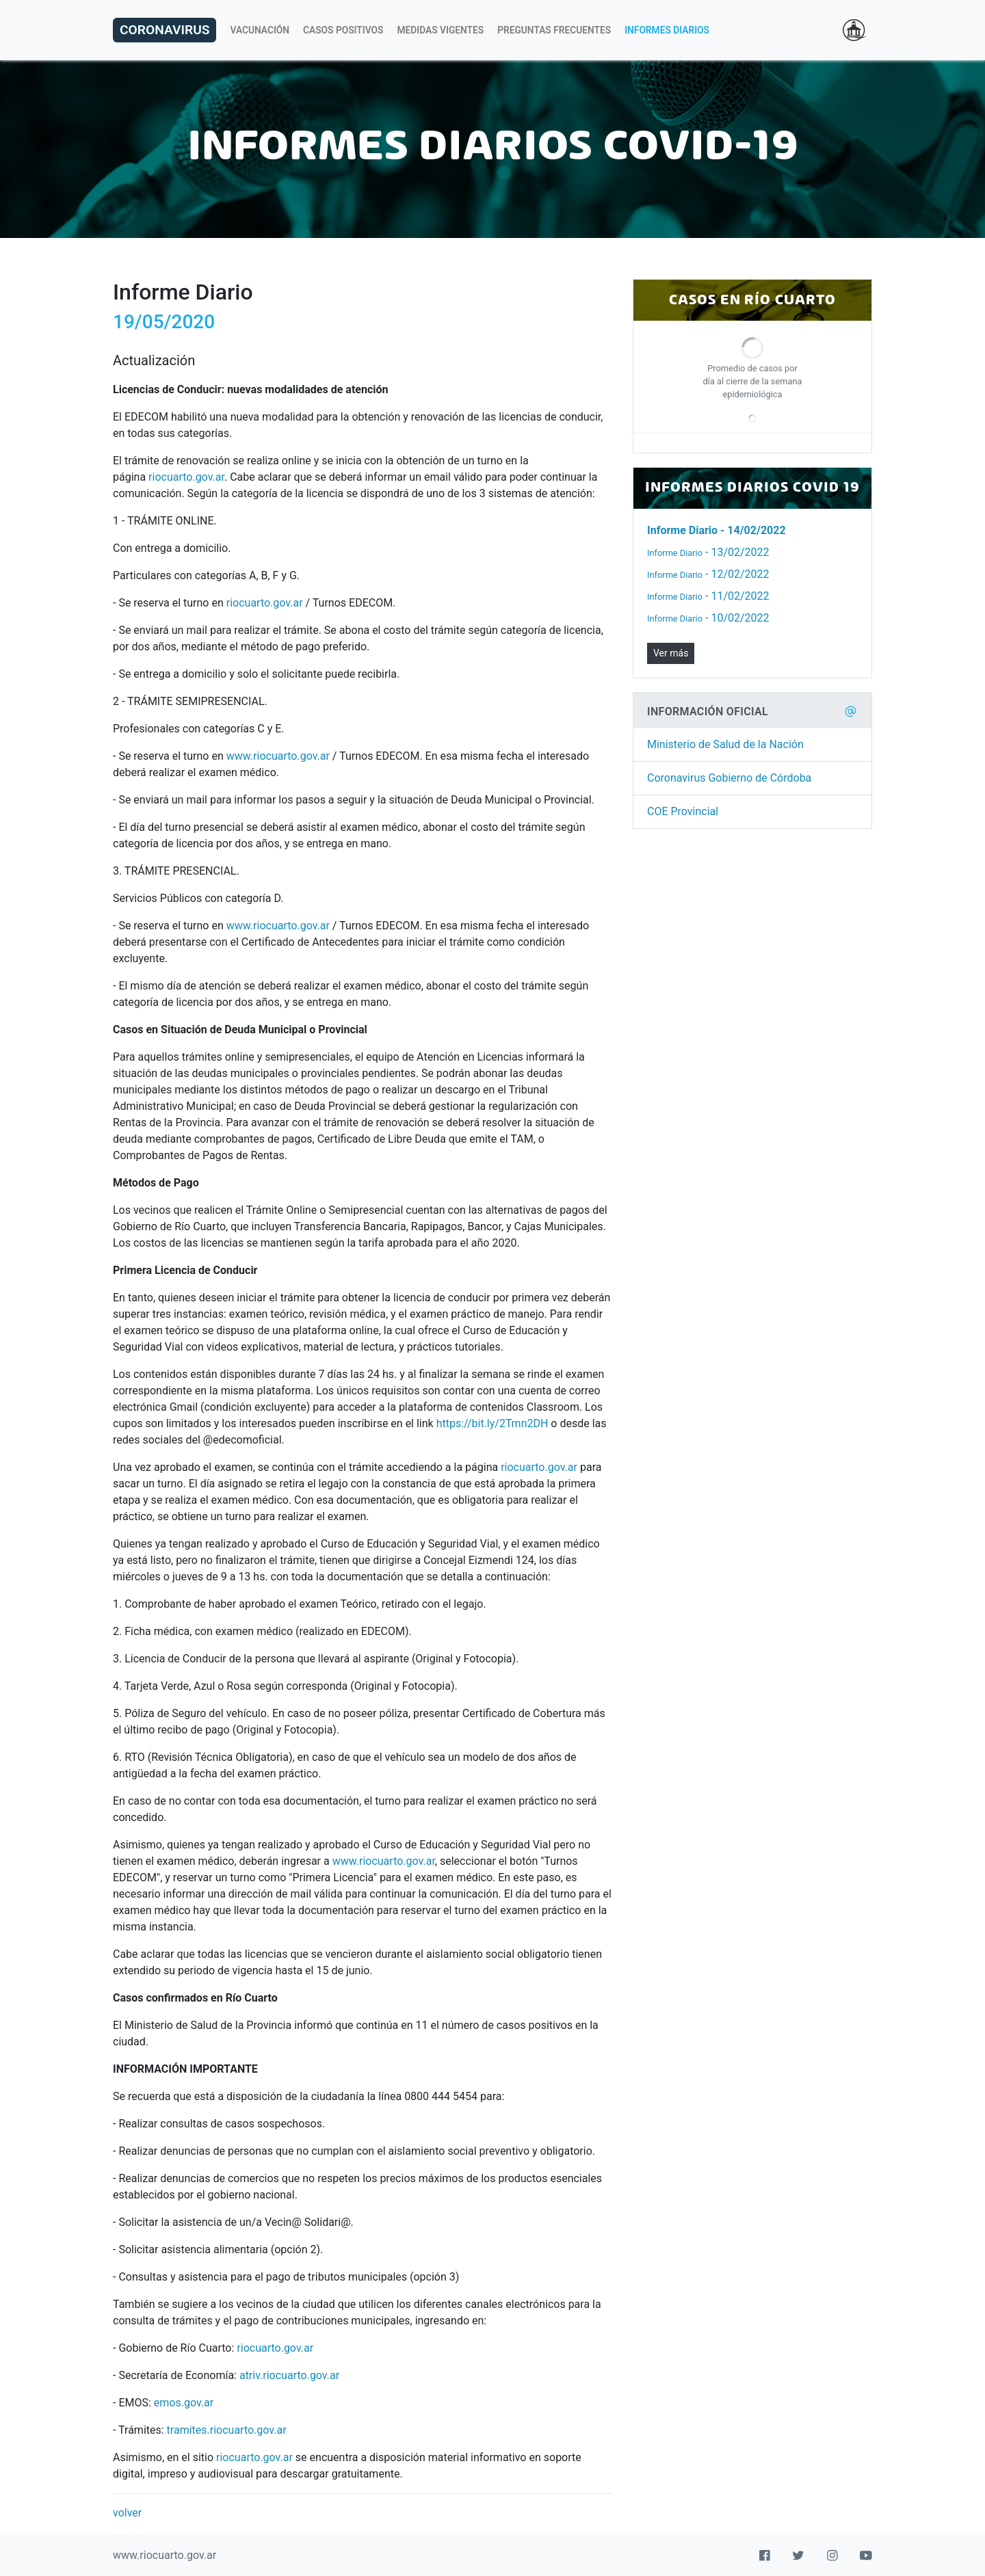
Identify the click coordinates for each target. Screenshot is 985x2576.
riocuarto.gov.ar (186, 476)
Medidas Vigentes (440, 30)
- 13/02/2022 (708, 552)
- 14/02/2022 (716, 530)
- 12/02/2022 (708, 574)
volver (127, 2512)
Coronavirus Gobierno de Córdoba (729, 777)
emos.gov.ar (183, 2402)
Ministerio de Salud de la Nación (725, 744)
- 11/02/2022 (708, 595)
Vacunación (259, 30)
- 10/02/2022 (708, 617)
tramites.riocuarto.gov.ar (227, 2430)
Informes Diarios (667, 30)
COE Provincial (682, 811)
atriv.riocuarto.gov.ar (289, 2375)
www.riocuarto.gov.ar (278, 755)
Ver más (670, 653)
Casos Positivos (343, 30)
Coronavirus (164, 30)
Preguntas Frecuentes (554, 30)
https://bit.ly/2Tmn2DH (492, 1423)
